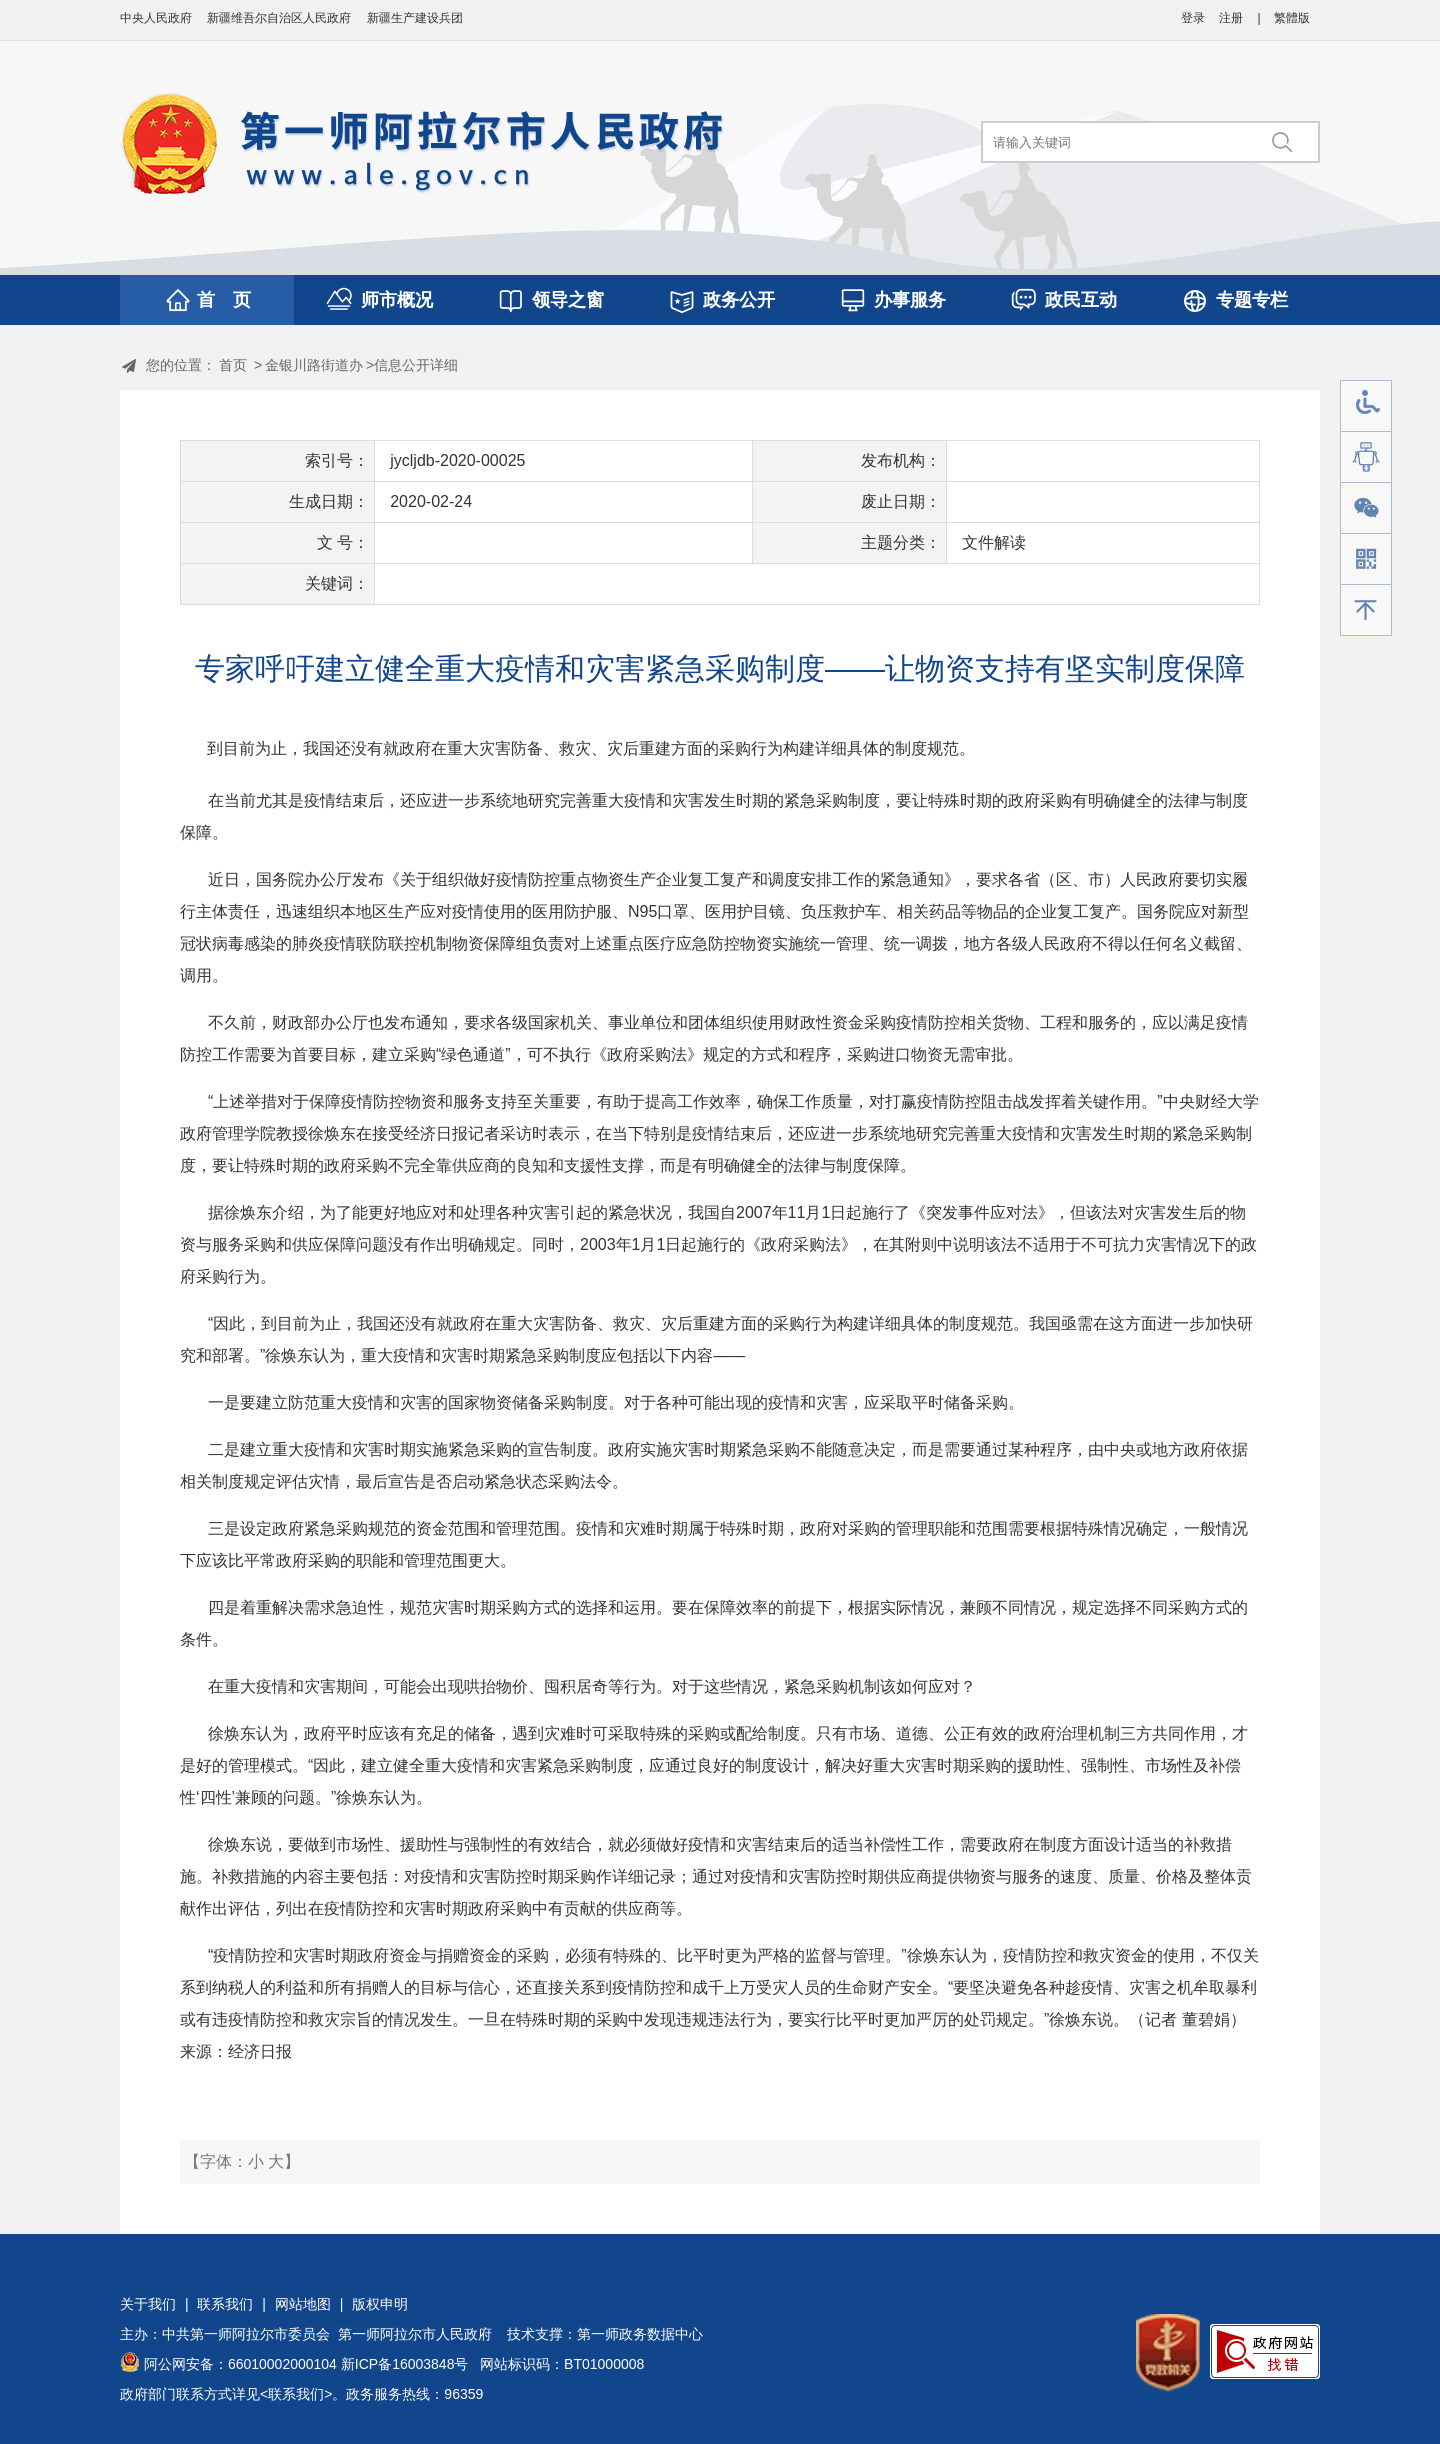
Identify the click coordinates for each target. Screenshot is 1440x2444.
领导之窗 (568, 300)
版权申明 (380, 2304)
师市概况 (397, 300)
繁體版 (1292, 18)
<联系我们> (296, 2394)
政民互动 (1081, 300)
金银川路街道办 (314, 365)
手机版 (1366, 559)
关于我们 (148, 2304)
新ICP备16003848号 (405, 2364)
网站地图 (303, 2304)
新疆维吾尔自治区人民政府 (279, 18)
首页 (233, 365)
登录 (1193, 18)
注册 (1231, 18)
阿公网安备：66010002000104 (240, 2364)
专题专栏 (1252, 300)
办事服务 (910, 300)
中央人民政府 (156, 18)
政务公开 (739, 300)
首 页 (224, 300)
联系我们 (225, 2304)
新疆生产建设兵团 (415, 18)
